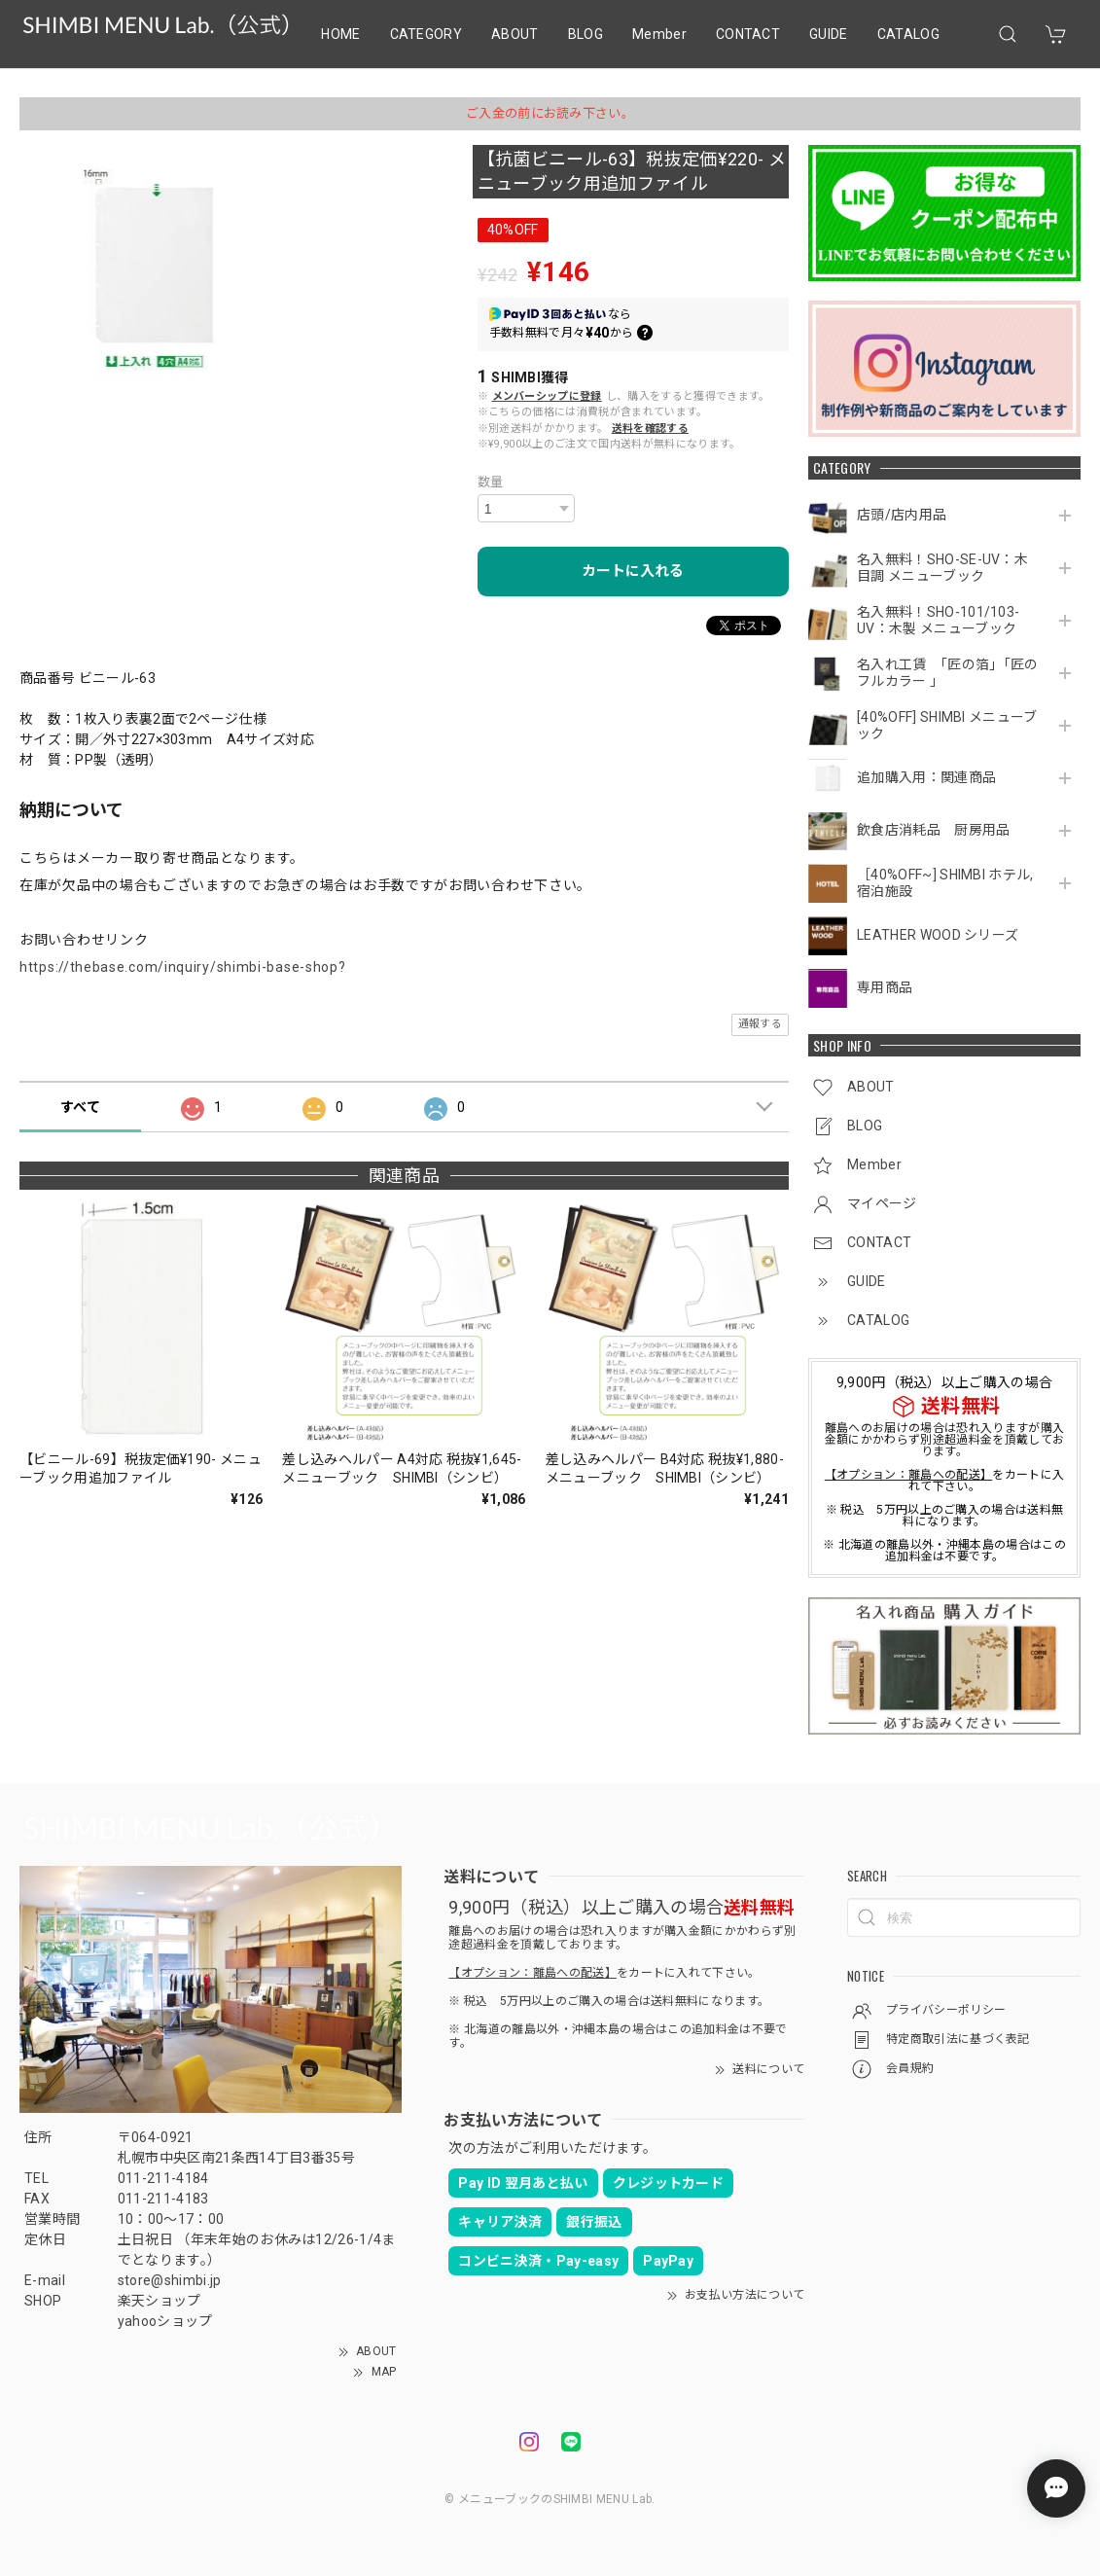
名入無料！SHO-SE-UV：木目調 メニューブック (942, 568)
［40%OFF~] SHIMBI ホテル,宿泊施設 (945, 883)
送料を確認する (650, 428)
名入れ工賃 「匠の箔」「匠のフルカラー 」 (947, 673)
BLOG (585, 34)
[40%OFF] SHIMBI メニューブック (947, 725)
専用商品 (884, 987)
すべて (80, 1107)
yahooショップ (165, 2321)
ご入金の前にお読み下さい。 (550, 113)
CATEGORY (426, 34)
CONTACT (748, 34)
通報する (760, 1024)
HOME (340, 34)
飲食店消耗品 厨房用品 (934, 830)
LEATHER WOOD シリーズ (937, 935)
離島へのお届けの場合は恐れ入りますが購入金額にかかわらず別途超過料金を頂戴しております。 (944, 1439)
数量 (491, 482)
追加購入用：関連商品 (926, 777)
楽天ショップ (159, 2300)
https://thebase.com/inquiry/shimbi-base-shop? (182, 967)
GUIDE (828, 34)
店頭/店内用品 (901, 514)
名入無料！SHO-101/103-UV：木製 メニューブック (938, 620)
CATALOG (908, 34)
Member (659, 34)
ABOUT (515, 34)
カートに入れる (633, 571)
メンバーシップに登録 (547, 396)
